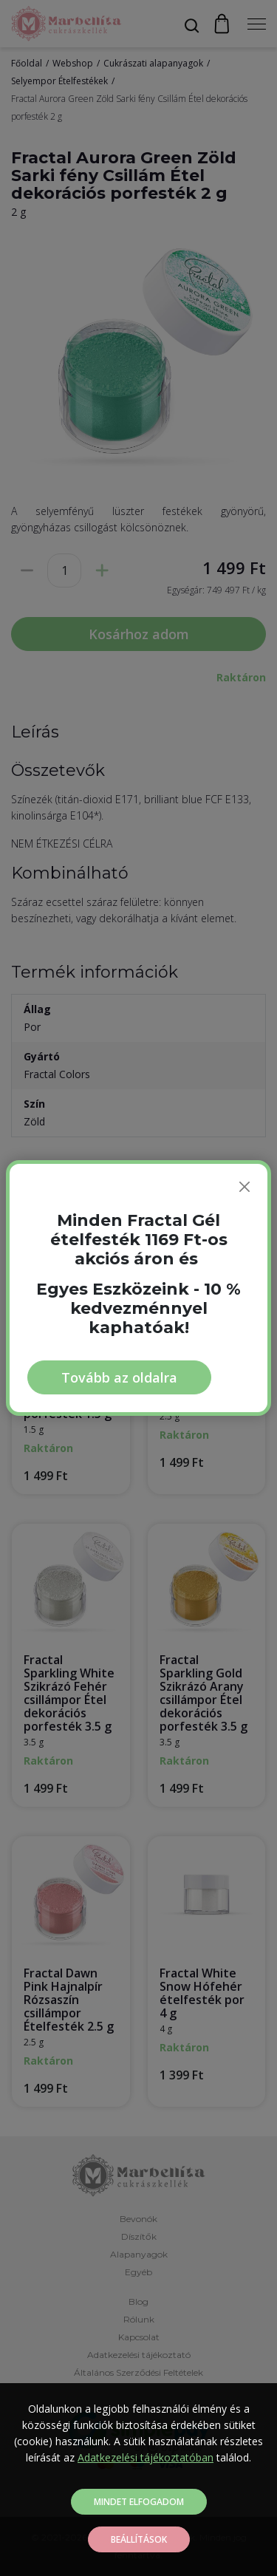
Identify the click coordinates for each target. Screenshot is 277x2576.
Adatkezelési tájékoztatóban (145, 2457)
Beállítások (139, 2539)
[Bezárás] (244, 1187)
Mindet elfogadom (139, 2501)
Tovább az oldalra (119, 1377)
